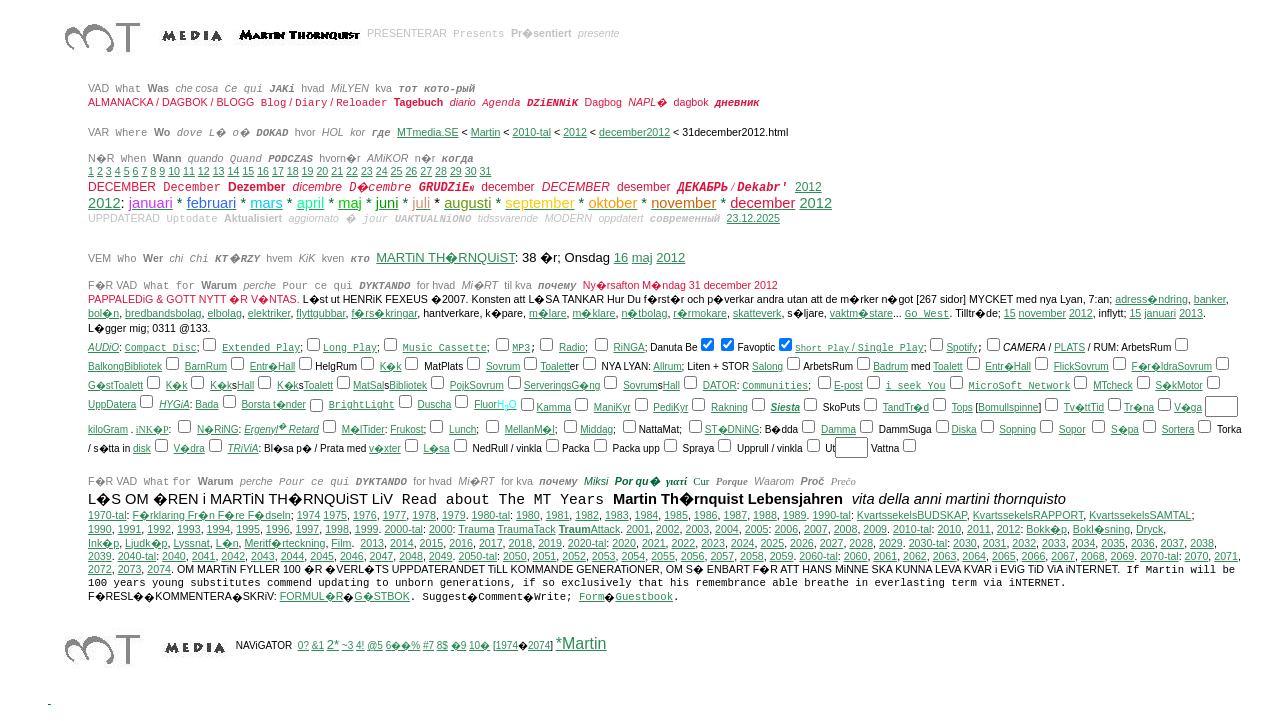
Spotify (961, 347)
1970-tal (107, 515)
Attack (590, 529)
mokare (709, 313)
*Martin (581, 643)
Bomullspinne (1008, 407)
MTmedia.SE (428, 132)
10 (174, 171)
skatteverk (757, 313)
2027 (832, 543)
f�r (360, 313)
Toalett (554, 366)
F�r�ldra (1154, 366)
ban (1203, 299)
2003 (697, 529)
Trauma (476, 529)
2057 (722, 556)
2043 (263, 556)
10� (479, 645)
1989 (795, 515)
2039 (100, 556)
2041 (204, 556)
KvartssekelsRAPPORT (1028, 515)
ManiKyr (612, 407)
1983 (617, 515)
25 (397, 171)
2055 (663, 556)
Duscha (434, 404)
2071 (1226, 556)
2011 (979, 529)
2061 (885, 556)
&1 (318, 645)
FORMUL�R (312, 596)
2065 (1004, 556)
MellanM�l (530, 429)
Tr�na (1139, 407)
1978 (424, 515)
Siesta (785, 407)
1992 (159, 529)
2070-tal (1159, 556)
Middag (596, 429)
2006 (786, 529)
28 (441, 171)
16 (263, 171)
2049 (441, 556)
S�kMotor (1178, 385)
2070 (1197, 556)
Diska (964, 429)
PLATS (1069, 347)
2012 (575, 132)
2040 (174, 556)
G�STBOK (381, 596)
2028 (861, 543)
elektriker (269, 313)
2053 (604, 556)
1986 (706, 515)
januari (1160, 313)
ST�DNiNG (732, 429)
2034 (1084, 543)
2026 (802, 543)
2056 (693, 556)
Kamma (554, 407)
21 (337, 171)
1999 (367, 529)
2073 (130, 569)
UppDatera (112, 404)
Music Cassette (445, 348)
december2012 (634, 132)
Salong (767, 366)
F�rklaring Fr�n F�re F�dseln (211, 515)
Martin (486, 132)
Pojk (459, 385)
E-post (848, 385)
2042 (233, 556)
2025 (772, 543)
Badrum (890, 366)
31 (486, 171)
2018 (521, 543)
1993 (189, 529)
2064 (974, 556)
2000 (441, 529)
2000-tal (403, 529)
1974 (309, 515)
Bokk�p (1046, 529)
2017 (491, 543)
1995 (248, 529)
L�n (227, 543)
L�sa (437, 448)
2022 (684, 543)
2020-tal (587, 543)
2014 (402, 543)
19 (308, 171)
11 (189, 171)
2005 (757, 529)
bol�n (103, 313)
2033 (1054, 543)
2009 (875, 529)
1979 (454, 515)
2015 (432, 543)
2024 (743, 543)
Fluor (485, 404)
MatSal (368, 385)
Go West (927, 314)
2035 (1113, 543)
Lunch (462, 429)
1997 (308, 529)
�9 (459, 645)
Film (341, 543)
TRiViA (243, 448)
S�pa (1125, 429)
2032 (1024, 543)
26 (411, 171)
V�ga (1188, 407)
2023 (713, 543)
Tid (1097, 407)
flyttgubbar (320, 313)
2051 (545, 556)
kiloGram (108, 429)
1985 (676, 515)
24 (382, 171)
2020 (624, 543)
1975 (335, 515)
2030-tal (928, 543)
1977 (395, 515)
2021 (654, 543)
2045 (322, 556)
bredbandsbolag (163, 313)
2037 (1173, 543)
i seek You (916, 386)
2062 (915, 556)
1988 (765, 515)
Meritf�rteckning (284, 543)
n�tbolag (644, 313)
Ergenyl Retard (281, 429)
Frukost (406, 429)
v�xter (385, 448)
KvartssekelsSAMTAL (1140, 515)
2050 (515, 556)
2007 (816, 529)
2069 (1123, 556)
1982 (587, 515)
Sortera (1178, 429)
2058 (752, 556)
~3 (347, 645)
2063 (945, 556)
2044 (293, 556)
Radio (572, 347)
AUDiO (103, 347)
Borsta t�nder (273, 404)
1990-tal (831, 515)
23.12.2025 (753, 218)
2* (333, 644)
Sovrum (503, 366)
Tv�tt (1077, 407)
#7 (428, 645)
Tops (962, 407)
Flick (1064, 366)
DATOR (720, 385)
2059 (782, 556)
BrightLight (362, 405)
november (1042, 313)
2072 (100, 569)
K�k (391, 366)
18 (293, 171)
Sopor (1072, 429)
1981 (558, 515)
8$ (442, 645)
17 (278, 171)
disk (142, 448)
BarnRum (206, 366)
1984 (647, 515)
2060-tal (818, 556)
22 (352, 171)
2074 (159, 569)
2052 (574, 556)
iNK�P (152, 429)
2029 (891, 543)
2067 (1063, 556)
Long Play (350, 348)
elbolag (224, 313)
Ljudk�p (146, 543)
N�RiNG (218, 429)
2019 (550, 543)
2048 (411, 556)
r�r (682, 313)
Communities (775, 386)
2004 (727, 529)
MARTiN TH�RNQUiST (445, 257)
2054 (633, 556)
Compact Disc (161, 348)
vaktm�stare (861, 313)
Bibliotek (408, 385)
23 (367, 171)
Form (592, 597)
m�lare (548, 313)
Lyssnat (191, 543)
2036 (1143, 543)
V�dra (189, 448)
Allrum (667, 366)
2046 (352, 556)
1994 (219, 529)
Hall (286, 366)
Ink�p (103, 543)
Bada (206, 404)
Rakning (729, 407)
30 (471, 171)
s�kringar (393, 313)
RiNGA (629, 347)
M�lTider (363, 429)
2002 (668, 529)
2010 (949, 529)
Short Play (822, 347)
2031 (995, 543)
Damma (838, 429)
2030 (965, 543)
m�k (585, 313)
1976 (365, 515)
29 (456, 171)
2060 (856, 556)
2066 (1034, 556)
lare (607, 313)
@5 (375, 645)
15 (248, 171)
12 (204, 171)
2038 (1202, 543)
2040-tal (137, 556)
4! (360, 645)
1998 (337, 529)
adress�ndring (1151, 299)
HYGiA (174, 404)
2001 (638, 529)
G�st (101, 385)
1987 (735, 515)
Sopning (1017, 429)
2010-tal (532, 132)
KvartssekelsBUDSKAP (912, 515)
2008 (846, 529)
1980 (528, 515)
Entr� (264, 366)
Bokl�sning (1101, 529)
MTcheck (1112, 385)
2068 (1093, 556)
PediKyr (670, 407)
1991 (130, 529)
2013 (1191, 313)
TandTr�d (906, 407)
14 (233, 171)
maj (642, 257)
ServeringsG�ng (562, 385)
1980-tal (491, 515)
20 (322, 171)
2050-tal (477, 556)
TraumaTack (526, 529)
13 (219, 171)
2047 (382, 556)
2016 (461, 543)
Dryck (1149, 529)
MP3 (521, 348)
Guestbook (644, 597)
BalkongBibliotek (125, 366)
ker (1219, 299)
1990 (100, 529)
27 (426, 171)
